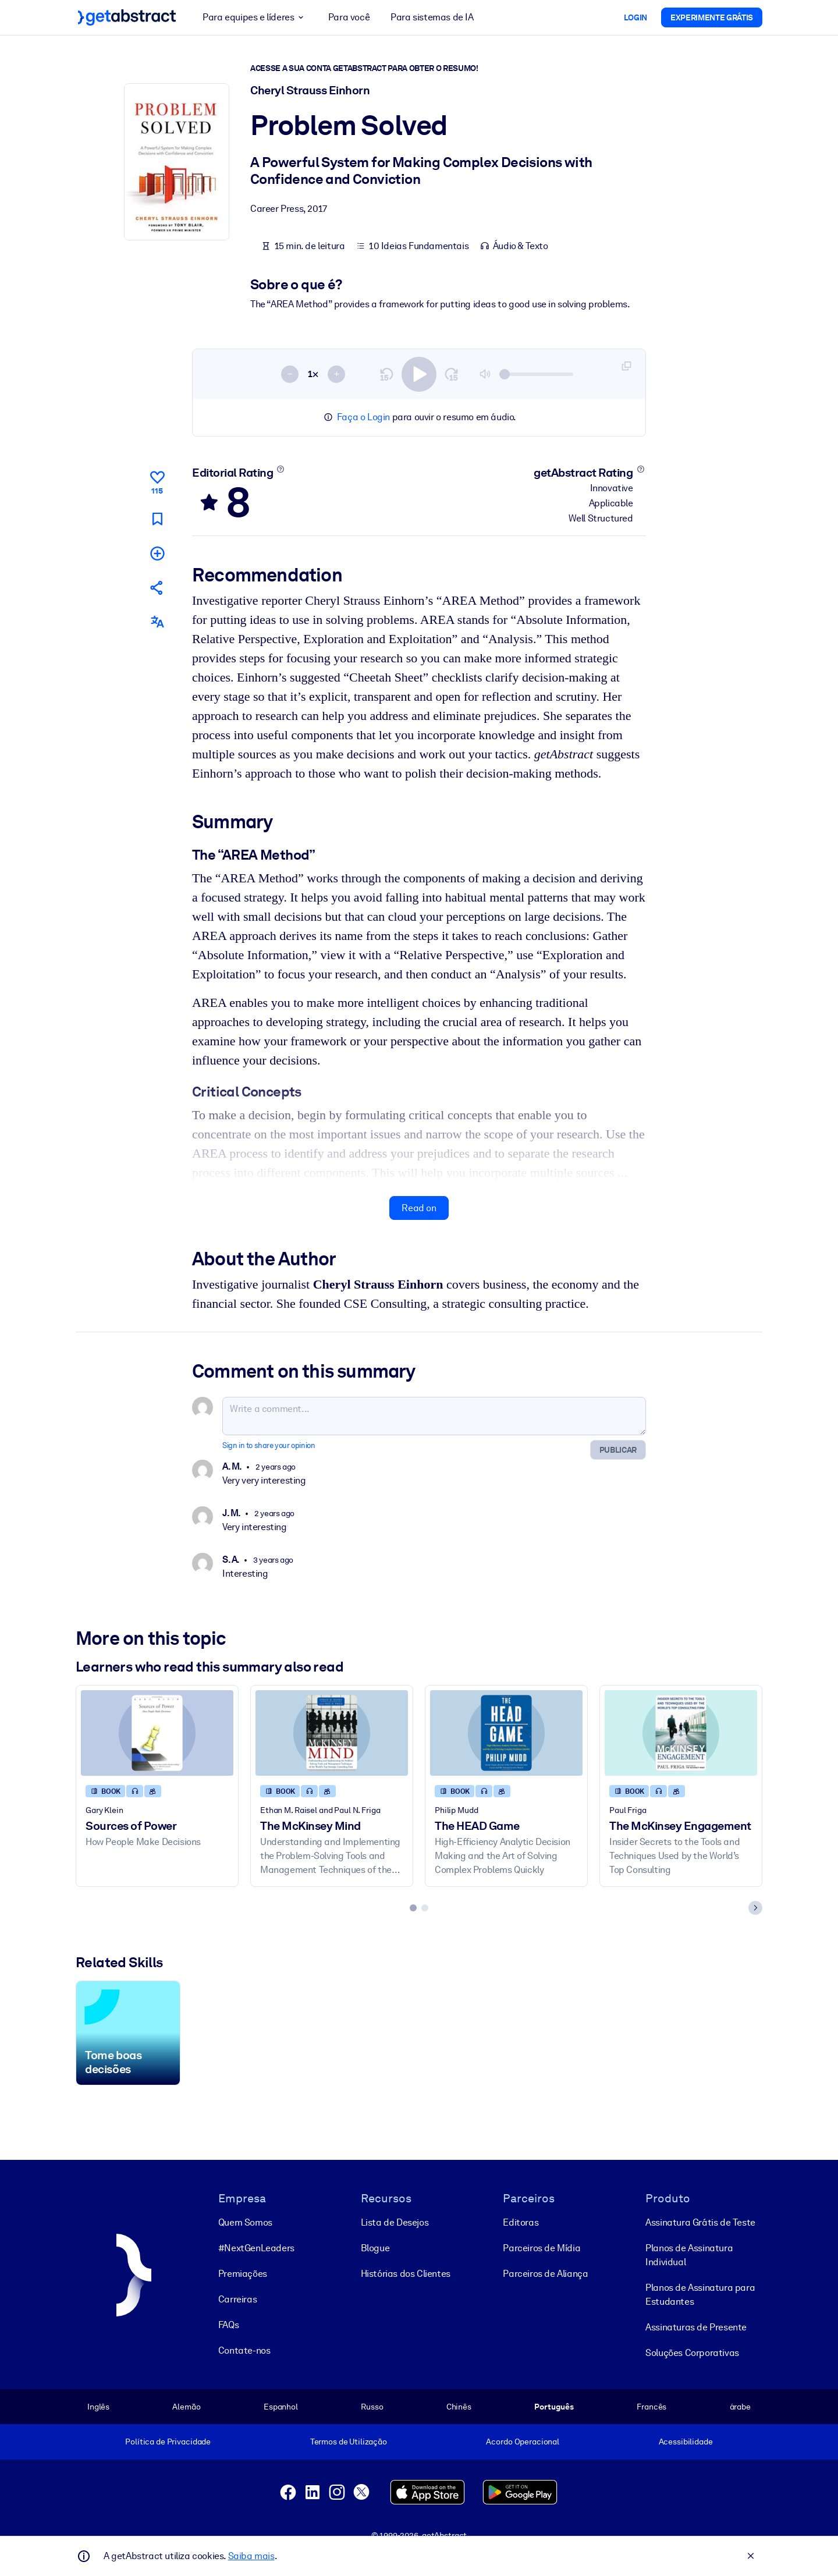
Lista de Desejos (395, 2222)
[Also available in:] (157, 622)
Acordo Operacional (522, 2441)
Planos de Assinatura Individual (689, 2255)
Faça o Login (363, 417)
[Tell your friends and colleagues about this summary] (157, 587)
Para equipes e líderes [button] (255, 17)
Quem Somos (245, 2222)
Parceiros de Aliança (545, 2273)
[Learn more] (280, 469)
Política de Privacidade (168, 2441)
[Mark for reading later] (157, 518)
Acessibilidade (686, 2441)
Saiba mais (251, 2555)
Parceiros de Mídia (541, 2248)
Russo (372, 2406)
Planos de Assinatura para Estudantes (700, 2294)
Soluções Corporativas (692, 2352)
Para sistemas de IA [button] (431, 17)
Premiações (242, 2273)
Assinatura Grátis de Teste (700, 2222)
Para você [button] (349, 17)
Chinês (458, 2406)
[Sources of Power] (157, 1733)
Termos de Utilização (348, 2441)
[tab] (413, 1907)
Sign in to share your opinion (268, 1445)
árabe (740, 2406)
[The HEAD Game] (506, 1733)
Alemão (186, 2406)
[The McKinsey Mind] (331, 1733)
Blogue (375, 2248)
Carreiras (237, 2299)
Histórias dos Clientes (405, 2273)
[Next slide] (755, 1908)
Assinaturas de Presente (696, 2327)
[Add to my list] (157, 553)
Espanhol (281, 2406)
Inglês (98, 2406)
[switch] (419, 374)
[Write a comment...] (434, 1416)
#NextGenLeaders (256, 2248)
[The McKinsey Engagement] (681, 1733)
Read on (419, 1208)
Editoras (520, 2222)
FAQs (228, 2324)
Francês (651, 2406)
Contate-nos (244, 2350)
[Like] (157, 480)
